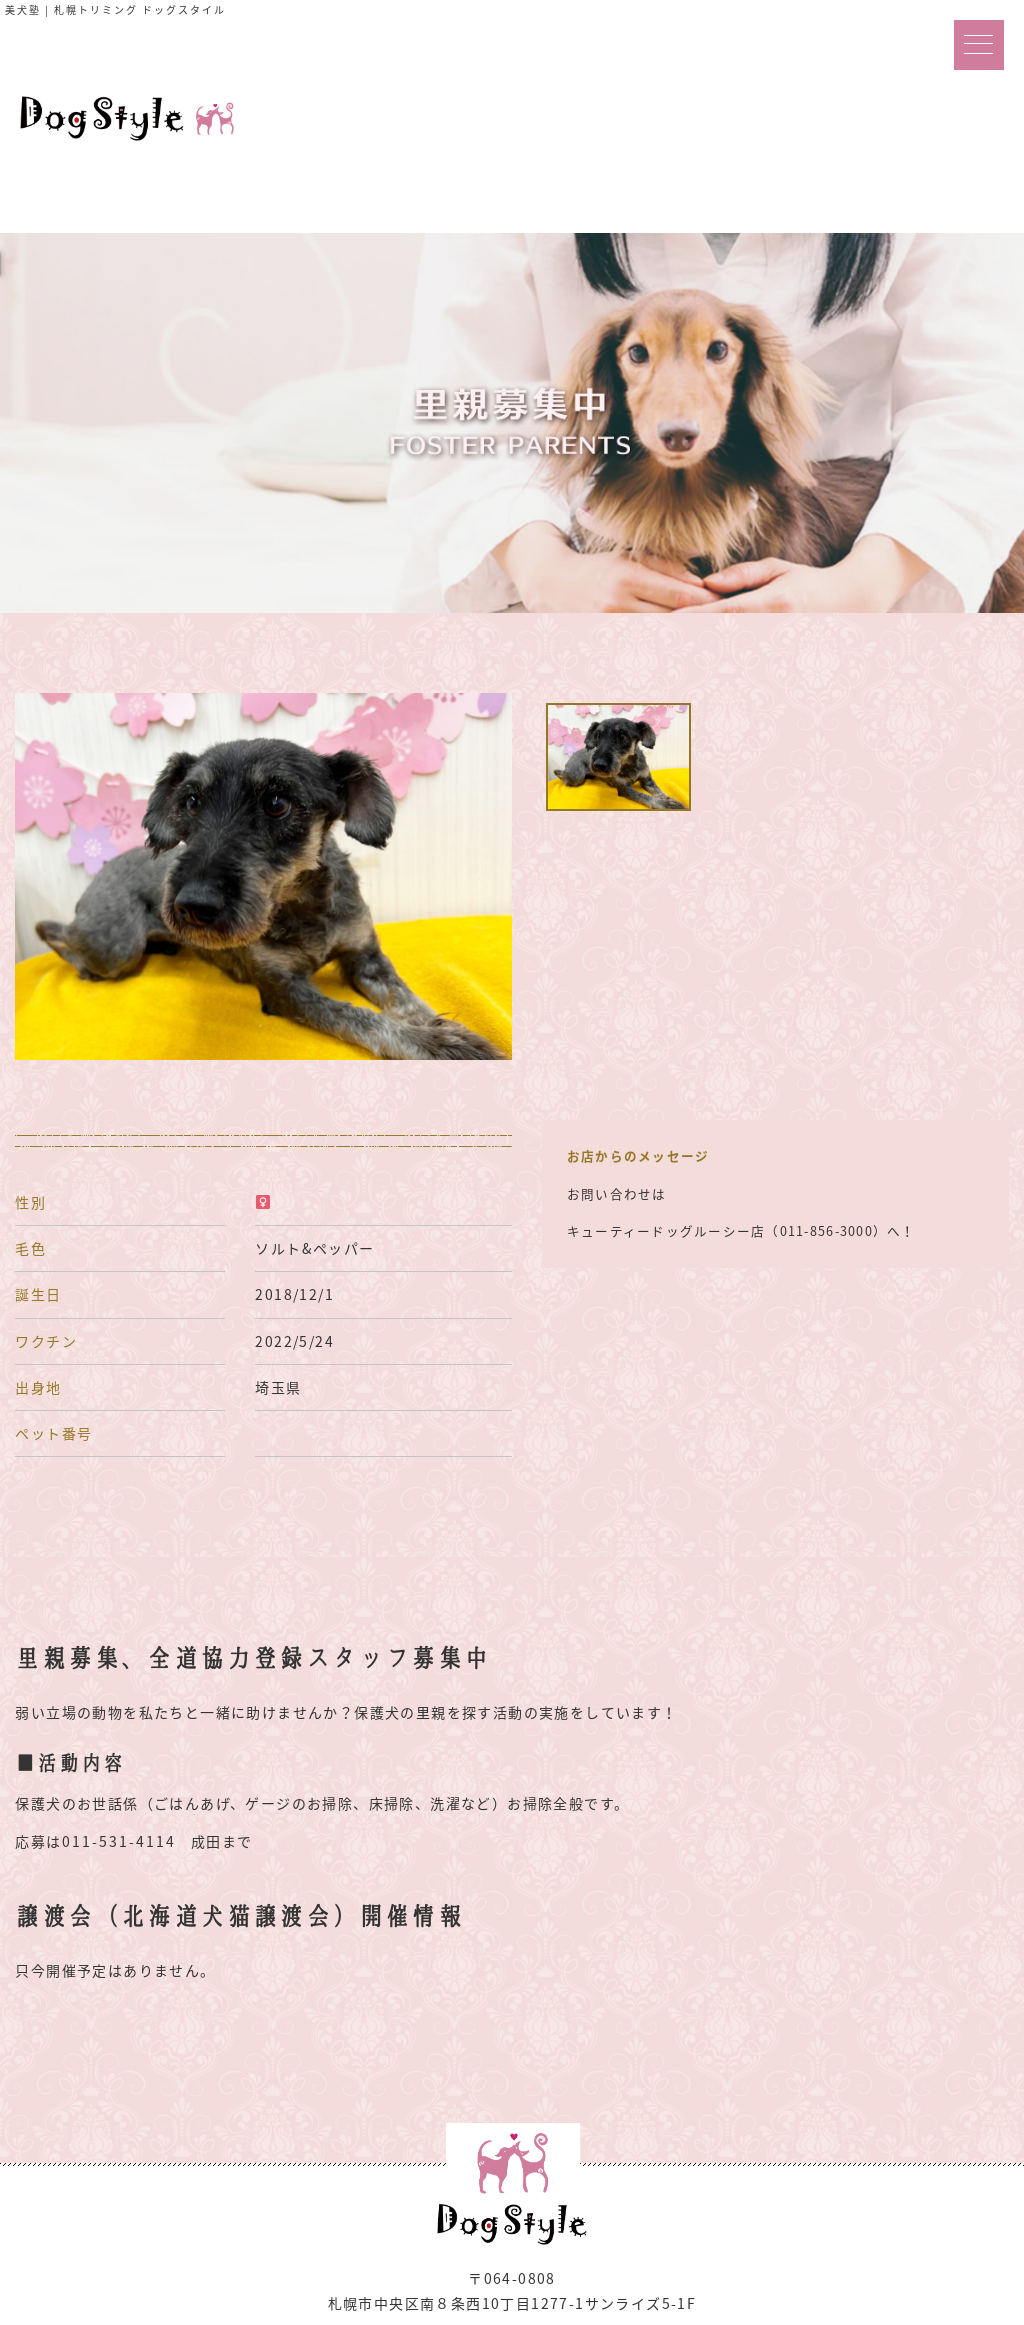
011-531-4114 (119, 1841)
